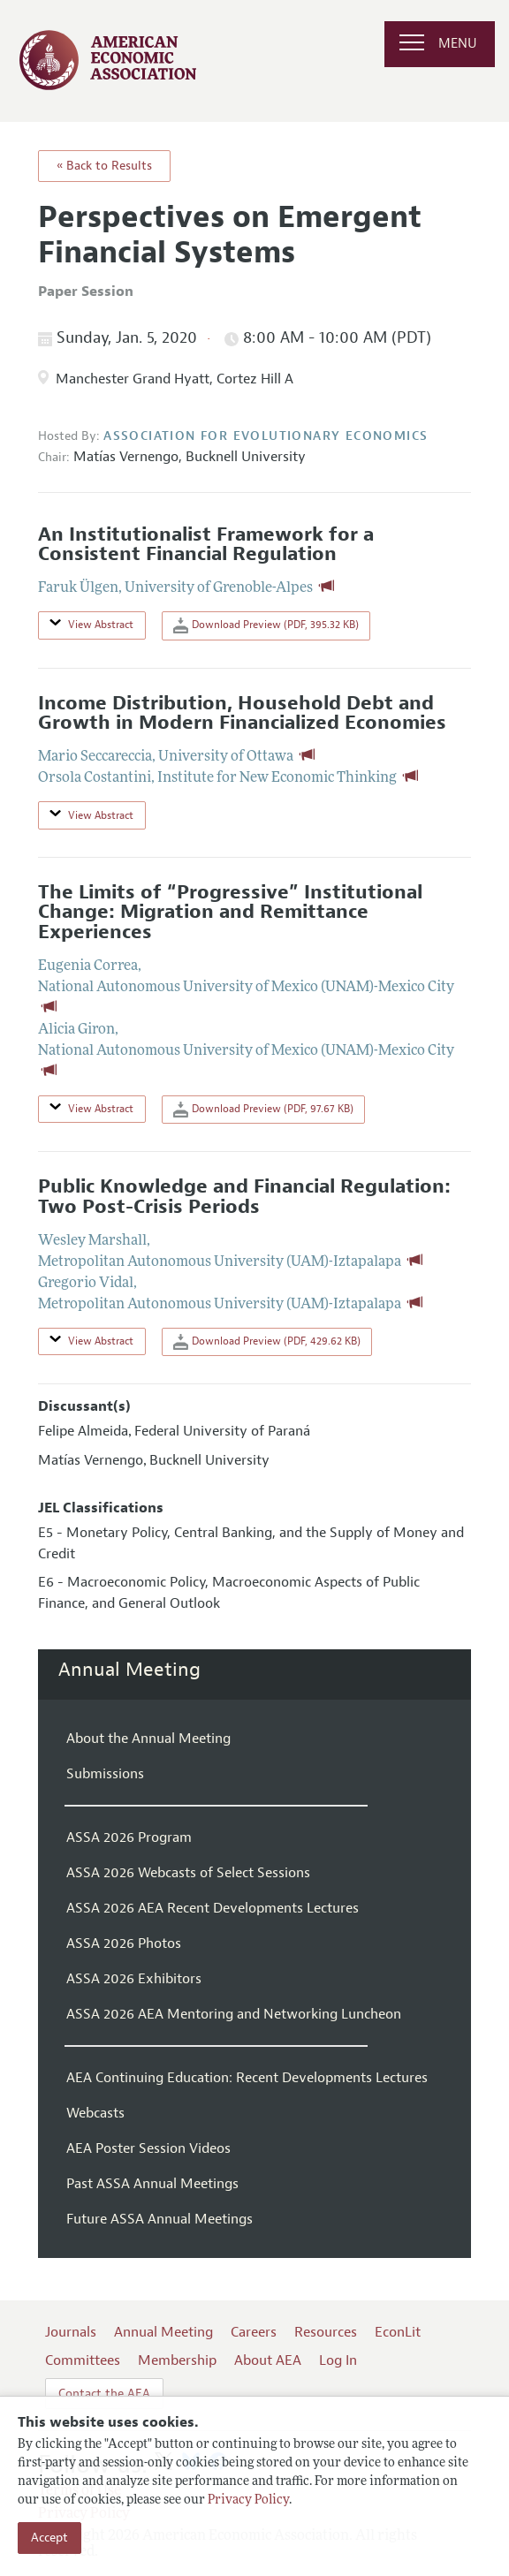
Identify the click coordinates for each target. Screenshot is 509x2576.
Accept (49, 2537)
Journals (70, 2332)
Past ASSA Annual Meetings (152, 2184)
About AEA (267, 2360)
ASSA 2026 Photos (123, 1943)
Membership (177, 2360)
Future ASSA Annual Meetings (159, 2219)
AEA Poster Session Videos (148, 2148)
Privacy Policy (248, 2500)
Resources (325, 2332)
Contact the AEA (104, 2393)
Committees (82, 2360)
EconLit (398, 2332)
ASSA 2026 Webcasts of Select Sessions (188, 1873)
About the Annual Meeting (148, 1738)
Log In (338, 2360)
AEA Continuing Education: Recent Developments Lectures (247, 2078)
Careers (254, 2332)
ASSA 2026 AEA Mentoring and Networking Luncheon (233, 2014)
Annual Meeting (129, 1669)
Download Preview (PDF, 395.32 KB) (266, 625)
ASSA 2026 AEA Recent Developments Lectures (212, 1908)
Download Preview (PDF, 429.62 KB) (267, 1342)
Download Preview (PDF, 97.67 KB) (263, 1110)
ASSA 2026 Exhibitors (133, 1979)
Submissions (105, 1774)
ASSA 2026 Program (129, 1837)
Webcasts (95, 2113)
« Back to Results (104, 165)
